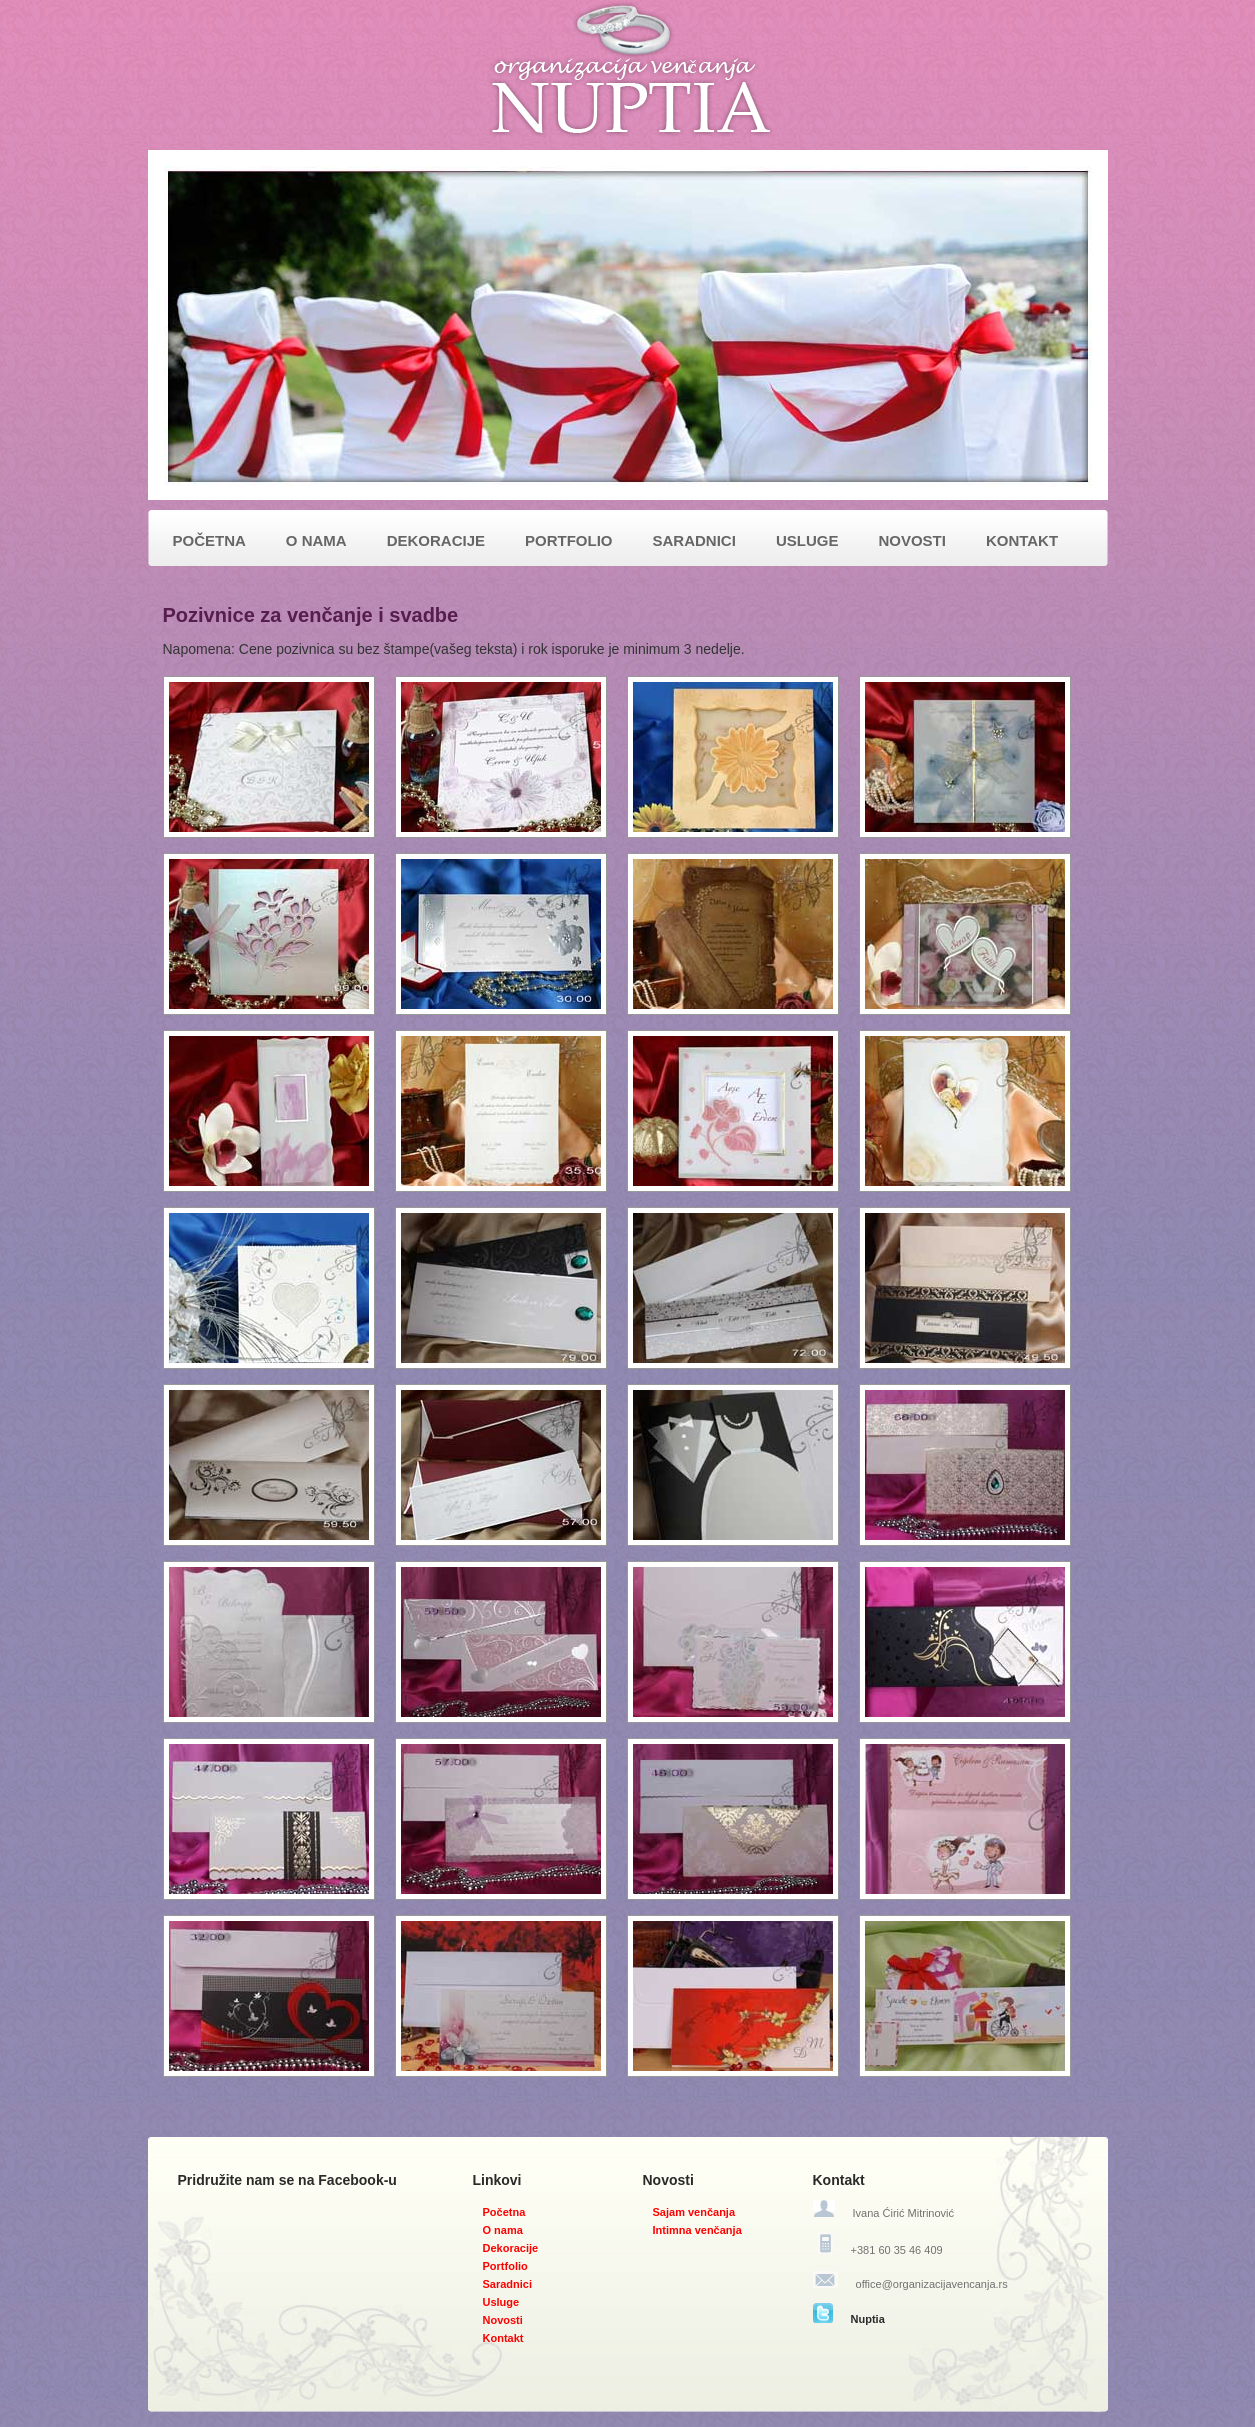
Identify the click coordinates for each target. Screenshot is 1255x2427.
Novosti (503, 2320)
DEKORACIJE (436, 540)
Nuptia (868, 2319)
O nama (503, 2230)
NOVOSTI (912, 540)
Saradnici (508, 2284)
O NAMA (316, 540)
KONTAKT (1022, 540)
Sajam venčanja (694, 2212)
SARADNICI (694, 540)
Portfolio (505, 2266)
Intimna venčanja (697, 2230)
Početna (504, 2212)
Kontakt (503, 2338)
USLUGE (807, 540)
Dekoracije (511, 2248)
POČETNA (209, 540)
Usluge (501, 2302)
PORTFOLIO (569, 540)
